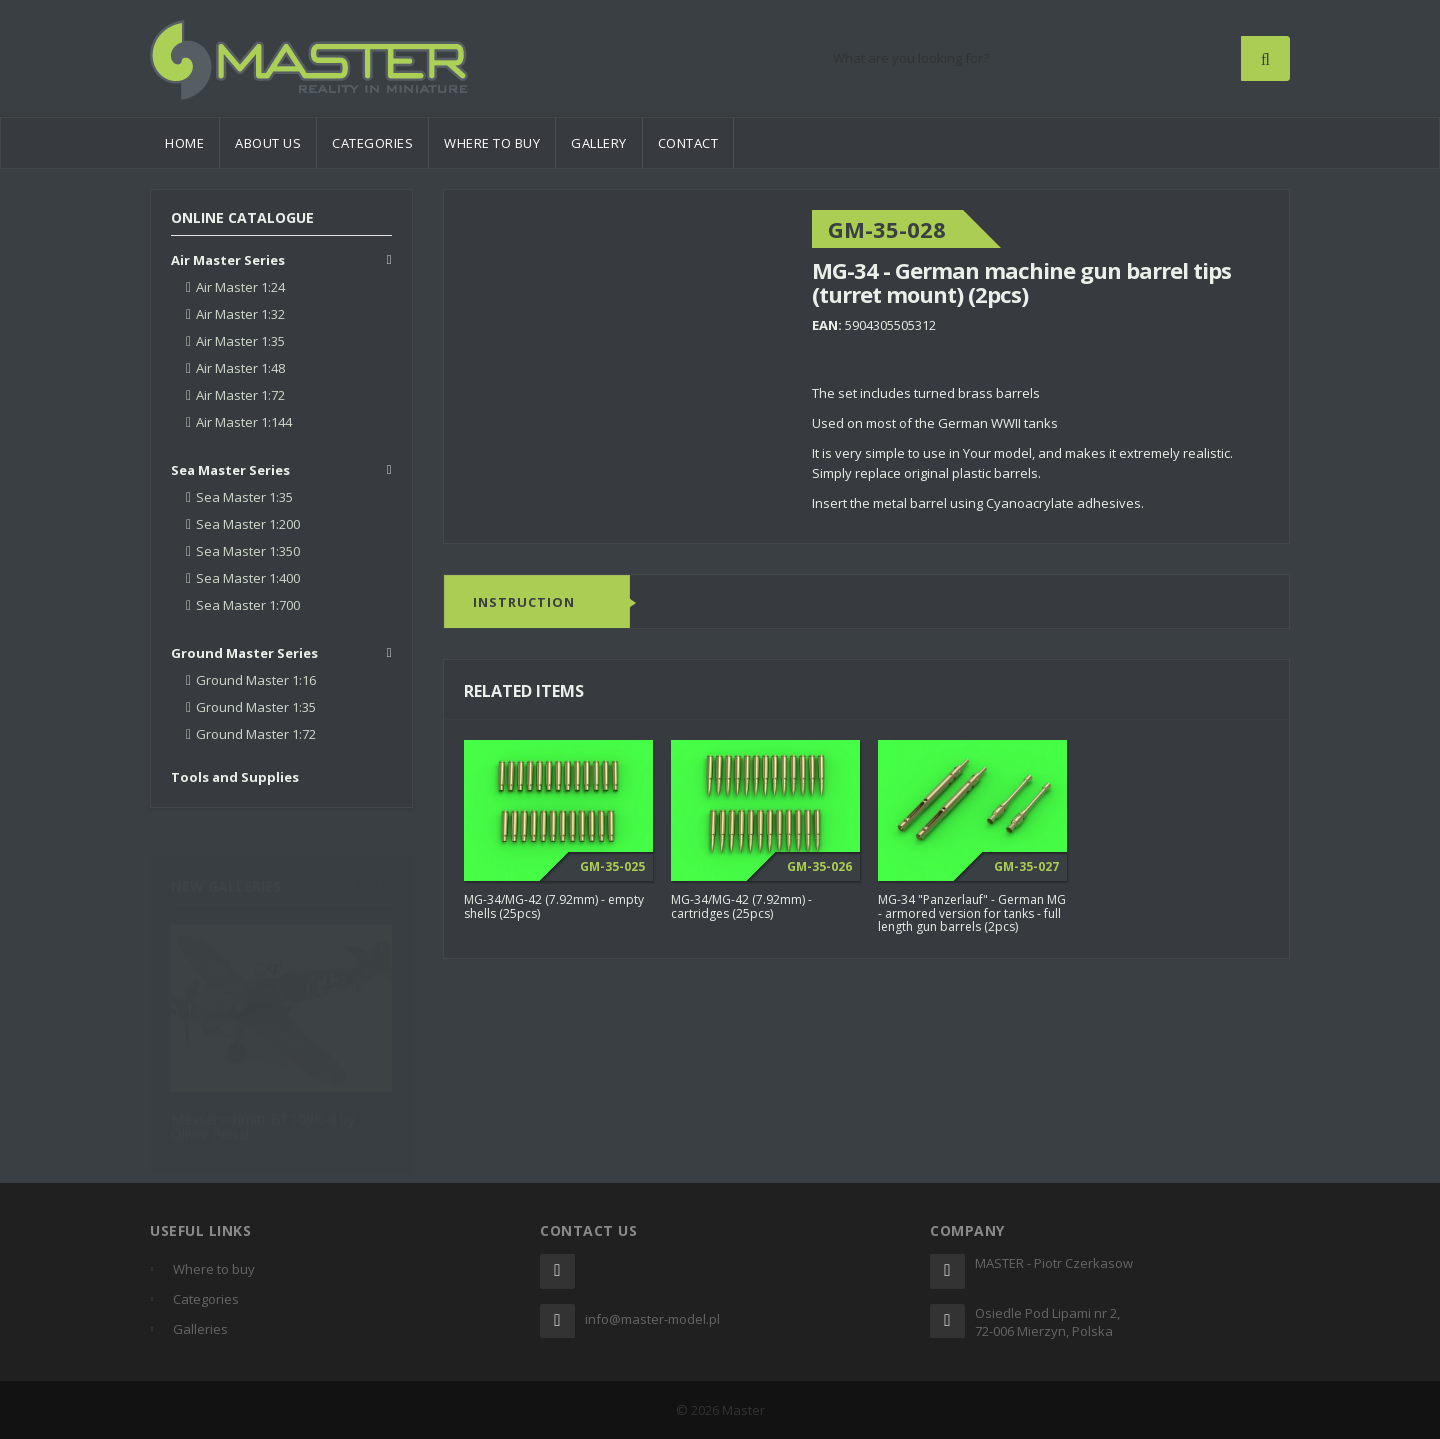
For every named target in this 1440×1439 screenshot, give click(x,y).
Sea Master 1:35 (244, 497)
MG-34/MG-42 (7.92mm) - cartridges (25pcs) (741, 907)
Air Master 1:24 (240, 287)
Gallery (599, 143)
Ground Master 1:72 (256, 734)
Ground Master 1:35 (256, 707)
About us (268, 143)
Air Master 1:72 (240, 395)
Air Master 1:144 (244, 422)
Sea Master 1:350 (248, 551)
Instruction (524, 603)
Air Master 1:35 (240, 341)
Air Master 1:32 (240, 314)
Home (184, 143)
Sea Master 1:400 (248, 578)
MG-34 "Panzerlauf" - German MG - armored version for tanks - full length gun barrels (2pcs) (972, 913)
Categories (372, 143)
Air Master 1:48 (240, 368)
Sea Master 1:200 (248, 524)
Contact (688, 143)
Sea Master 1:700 (248, 605)
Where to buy (492, 143)
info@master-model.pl (652, 1319)
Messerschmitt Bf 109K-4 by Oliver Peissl (263, 1116)
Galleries (200, 1329)
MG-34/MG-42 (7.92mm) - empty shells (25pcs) (554, 907)
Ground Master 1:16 (256, 680)
